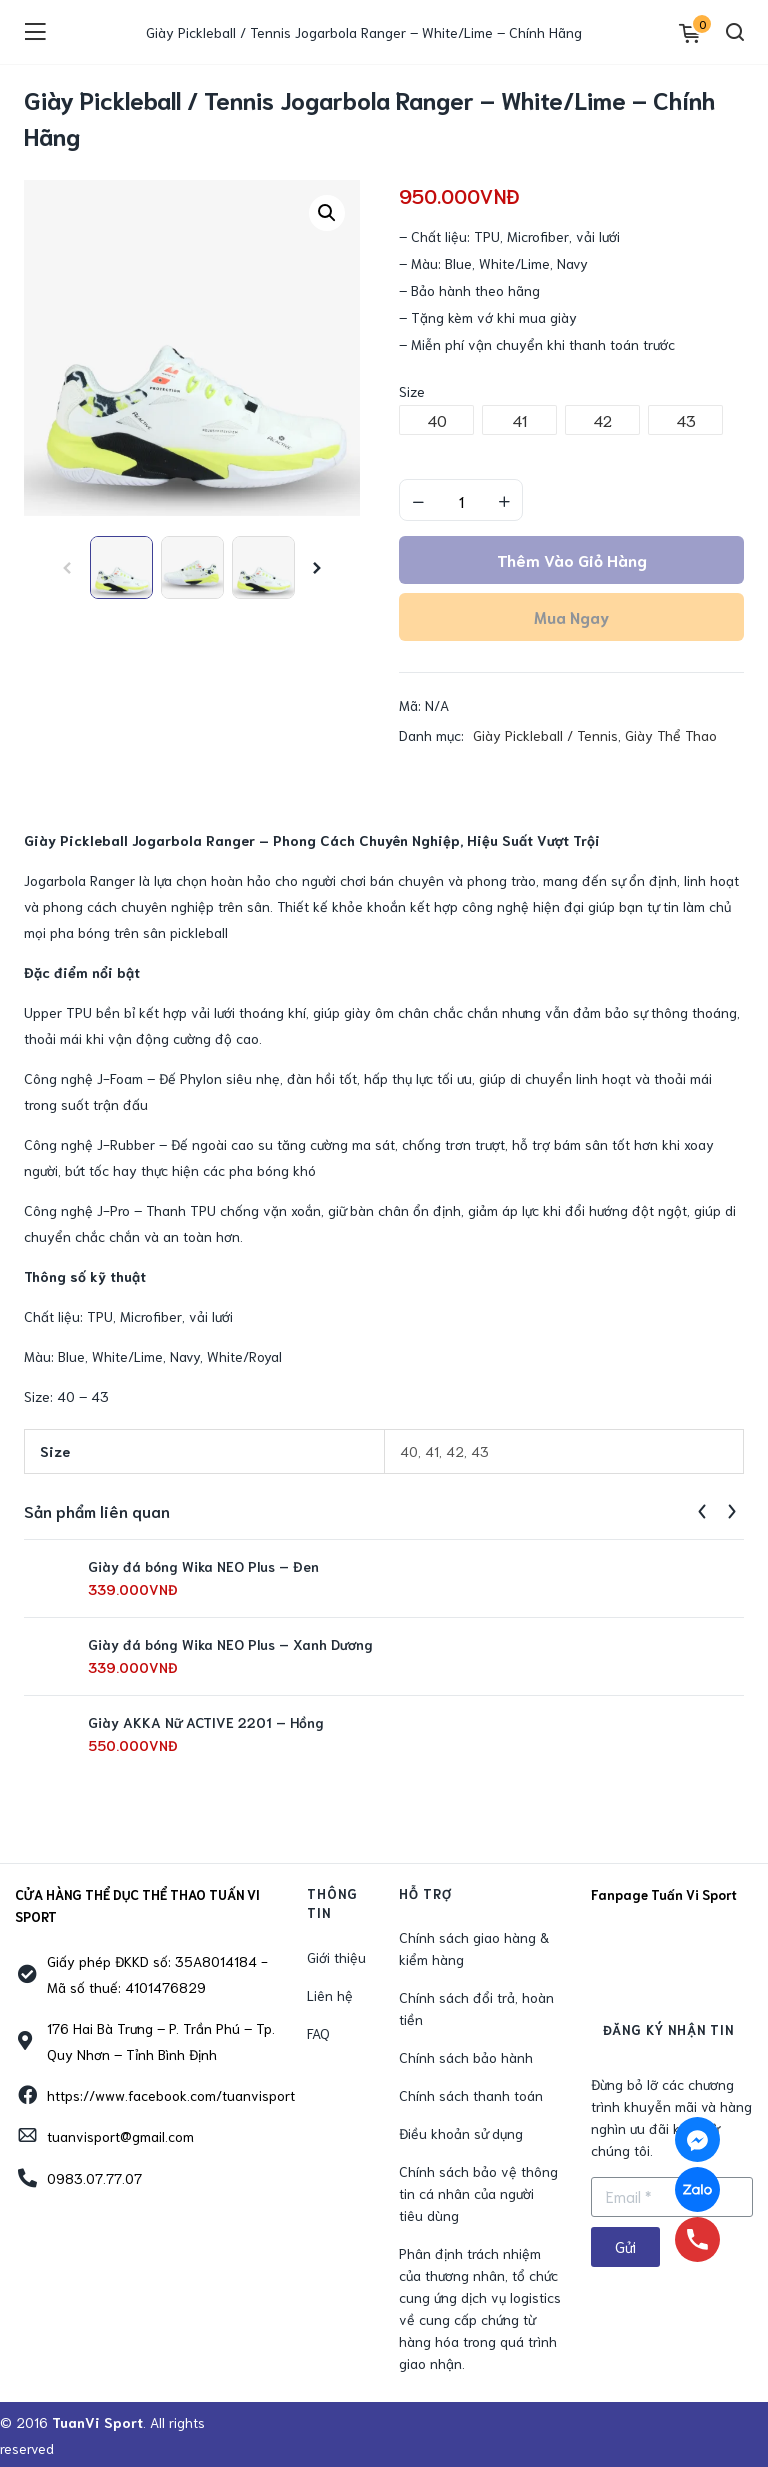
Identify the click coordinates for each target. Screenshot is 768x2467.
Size (412, 391)
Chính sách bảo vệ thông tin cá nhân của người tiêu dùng (478, 2193)
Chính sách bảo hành (466, 2057)
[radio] (436, 420)
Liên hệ (330, 1995)
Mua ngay (571, 616)
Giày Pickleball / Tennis (545, 735)
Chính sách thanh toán (471, 2095)
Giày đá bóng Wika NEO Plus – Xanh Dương (230, 1644)
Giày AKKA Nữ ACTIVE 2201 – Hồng (206, 1722)
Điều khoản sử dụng (461, 2133)
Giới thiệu (336, 1957)
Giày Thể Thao (671, 735)
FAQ (318, 2033)
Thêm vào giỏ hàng (572, 559)
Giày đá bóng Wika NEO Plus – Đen (203, 1566)
